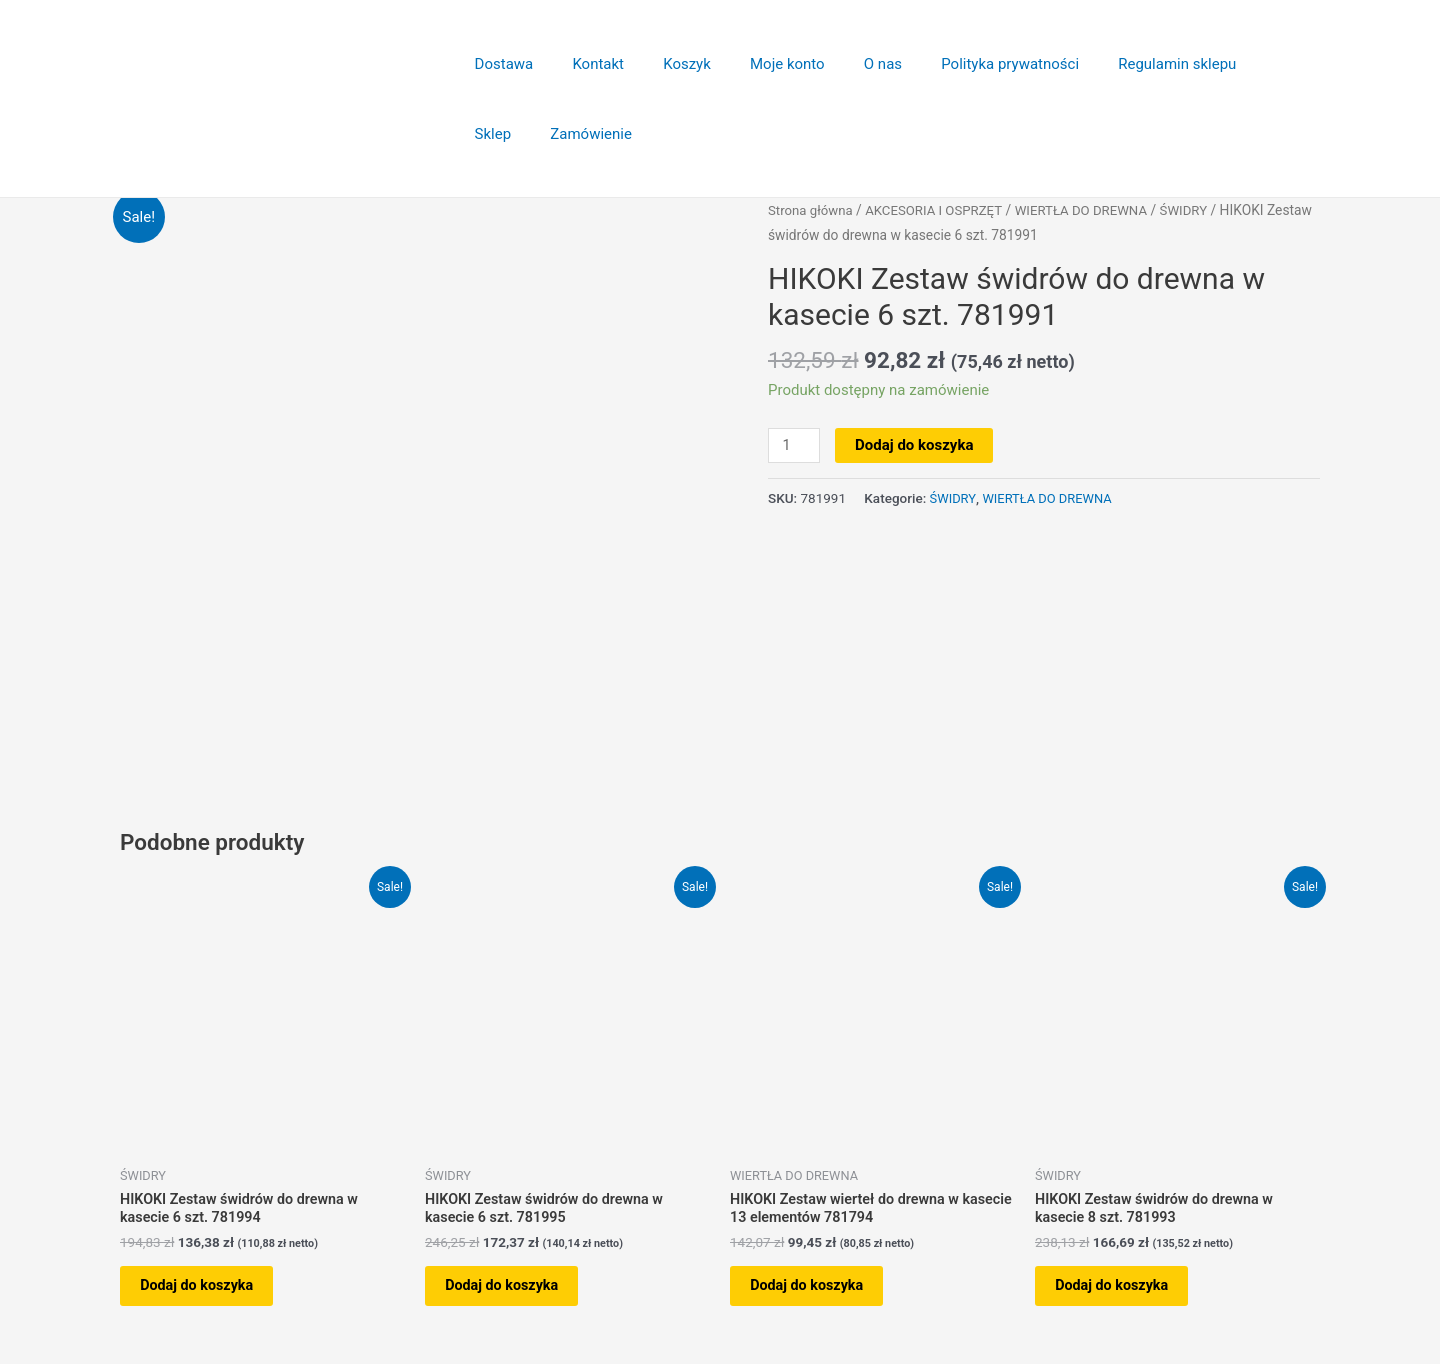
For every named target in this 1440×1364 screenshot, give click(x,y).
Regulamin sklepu (1118, 64)
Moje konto (755, 64)
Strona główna (812, 210)
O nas (842, 64)
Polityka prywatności (960, 64)
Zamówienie (511, 134)
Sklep (1225, 64)
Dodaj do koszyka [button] (209, 1278)
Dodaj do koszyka (916, 445)
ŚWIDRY (1201, 210)
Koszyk (664, 64)
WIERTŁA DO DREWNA (1094, 210)
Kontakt (585, 64)
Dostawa (499, 64)
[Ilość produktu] (795, 445)
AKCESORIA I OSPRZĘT (940, 210)
